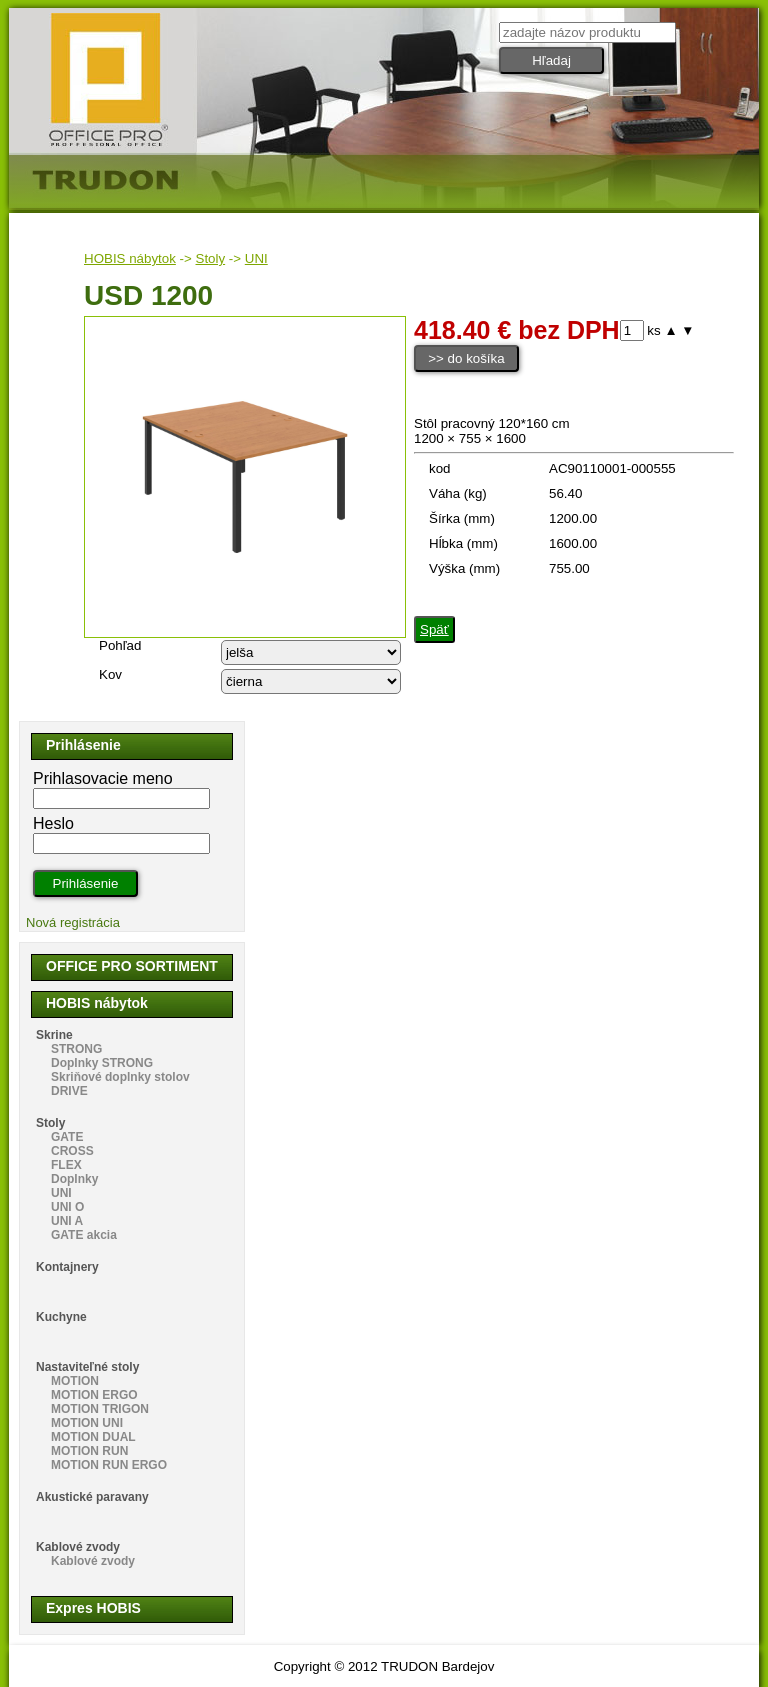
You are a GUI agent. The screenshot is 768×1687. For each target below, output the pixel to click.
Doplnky (74, 1179)
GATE (67, 1137)
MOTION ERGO (94, 1395)
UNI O (67, 1207)
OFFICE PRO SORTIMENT (132, 966)
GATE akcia (84, 1235)
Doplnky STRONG (102, 1063)
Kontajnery (67, 1267)
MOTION (75, 1381)
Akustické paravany (92, 1497)
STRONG (76, 1049)
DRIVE (69, 1091)
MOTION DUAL (93, 1437)
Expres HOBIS (93, 1608)
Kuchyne (61, 1317)
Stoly (211, 258)
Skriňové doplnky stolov (120, 1077)
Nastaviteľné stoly (87, 1367)
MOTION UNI (87, 1423)
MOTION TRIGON (100, 1409)
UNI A (67, 1221)
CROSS (72, 1151)
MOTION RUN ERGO (109, 1465)
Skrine (54, 1035)
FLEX (66, 1165)
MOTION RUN (89, 1451)
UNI (256, 258)
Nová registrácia (73, 922)
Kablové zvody (78, 1547)
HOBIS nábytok (130, 258)
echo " (311, 652)
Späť (434, 629)
